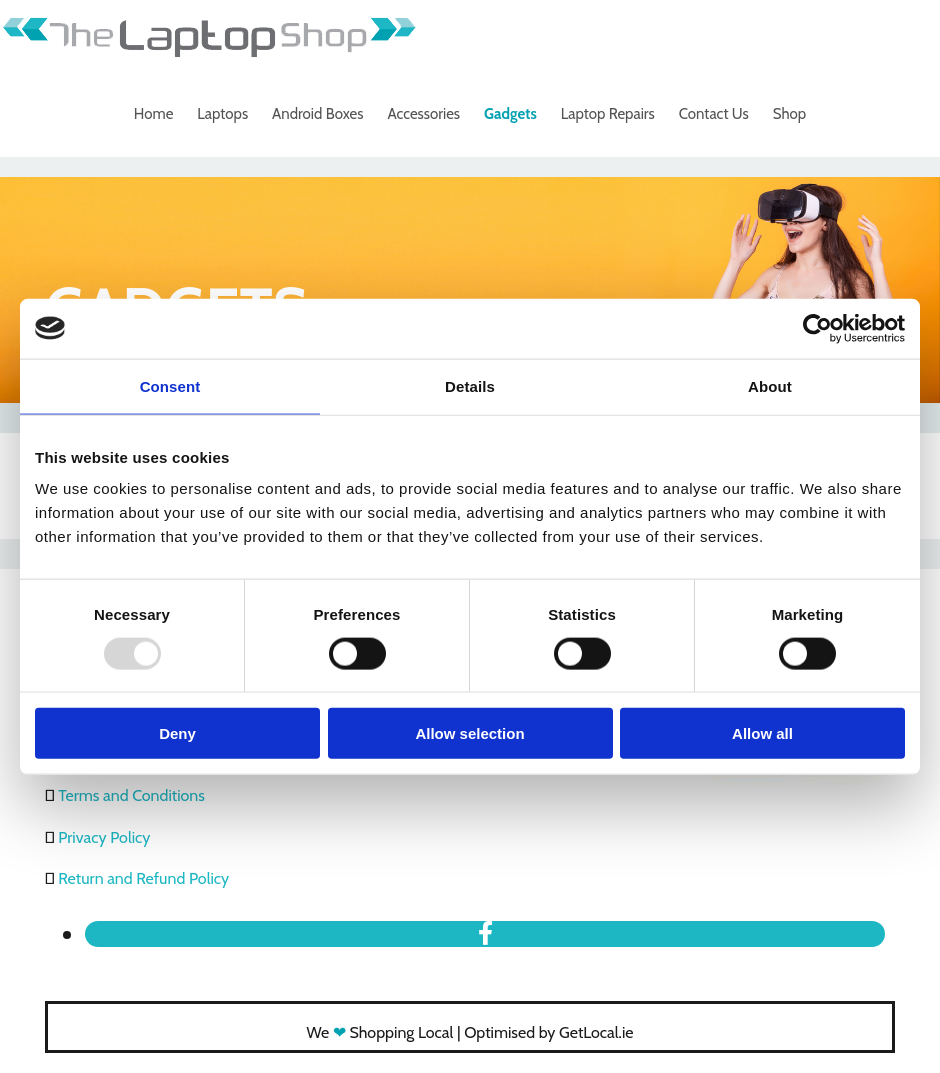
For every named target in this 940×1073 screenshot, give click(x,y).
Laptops (222, 114)
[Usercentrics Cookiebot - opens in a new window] (817, 328)
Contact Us (714, 114)
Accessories (423, 114)
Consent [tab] (170, 385)
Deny (177, 733)
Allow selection (469, 733)
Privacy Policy (104, 837)
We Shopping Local (380, 1032)
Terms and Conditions (131, 795)
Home (153, 114)
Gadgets (510, 114)
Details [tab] (470, 385)
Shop (789, 114)
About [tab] (770, 385)
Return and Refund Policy (143, 878)
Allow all (762, 733)
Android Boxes (317, 114)
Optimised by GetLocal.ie (548, 1032)
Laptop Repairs (608, 114)
